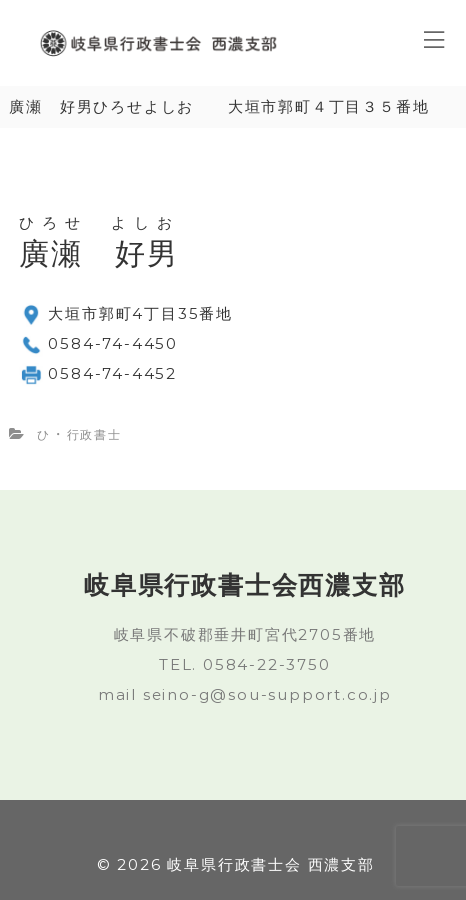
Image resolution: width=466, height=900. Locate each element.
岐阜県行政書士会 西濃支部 (270, 864)
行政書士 (94, 434)
